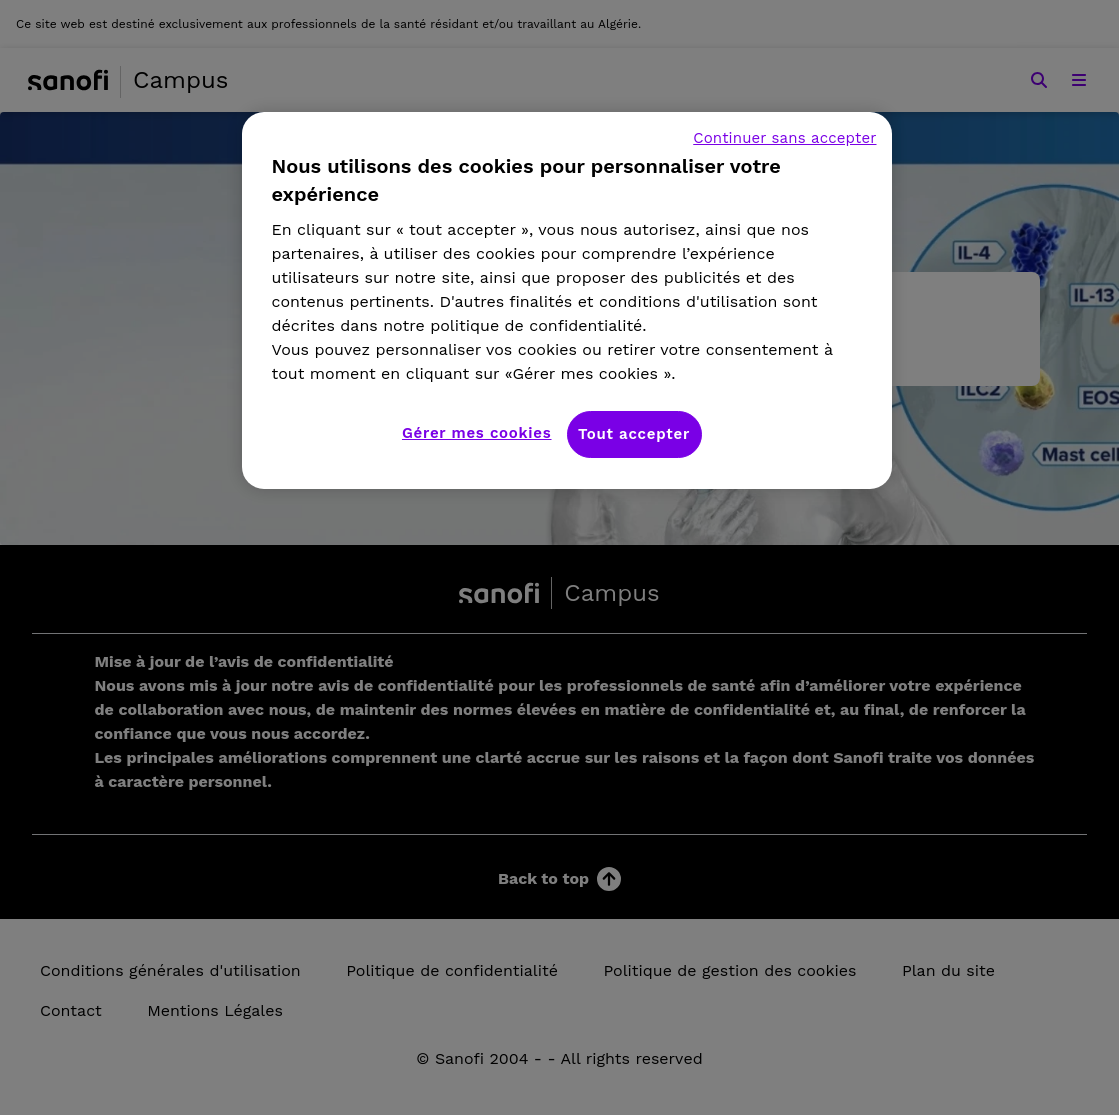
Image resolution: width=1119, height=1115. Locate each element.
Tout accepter (634, 434)
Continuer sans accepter (784, 138)
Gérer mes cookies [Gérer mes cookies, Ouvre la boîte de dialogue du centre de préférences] (477, 433)
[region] (567, 300)
